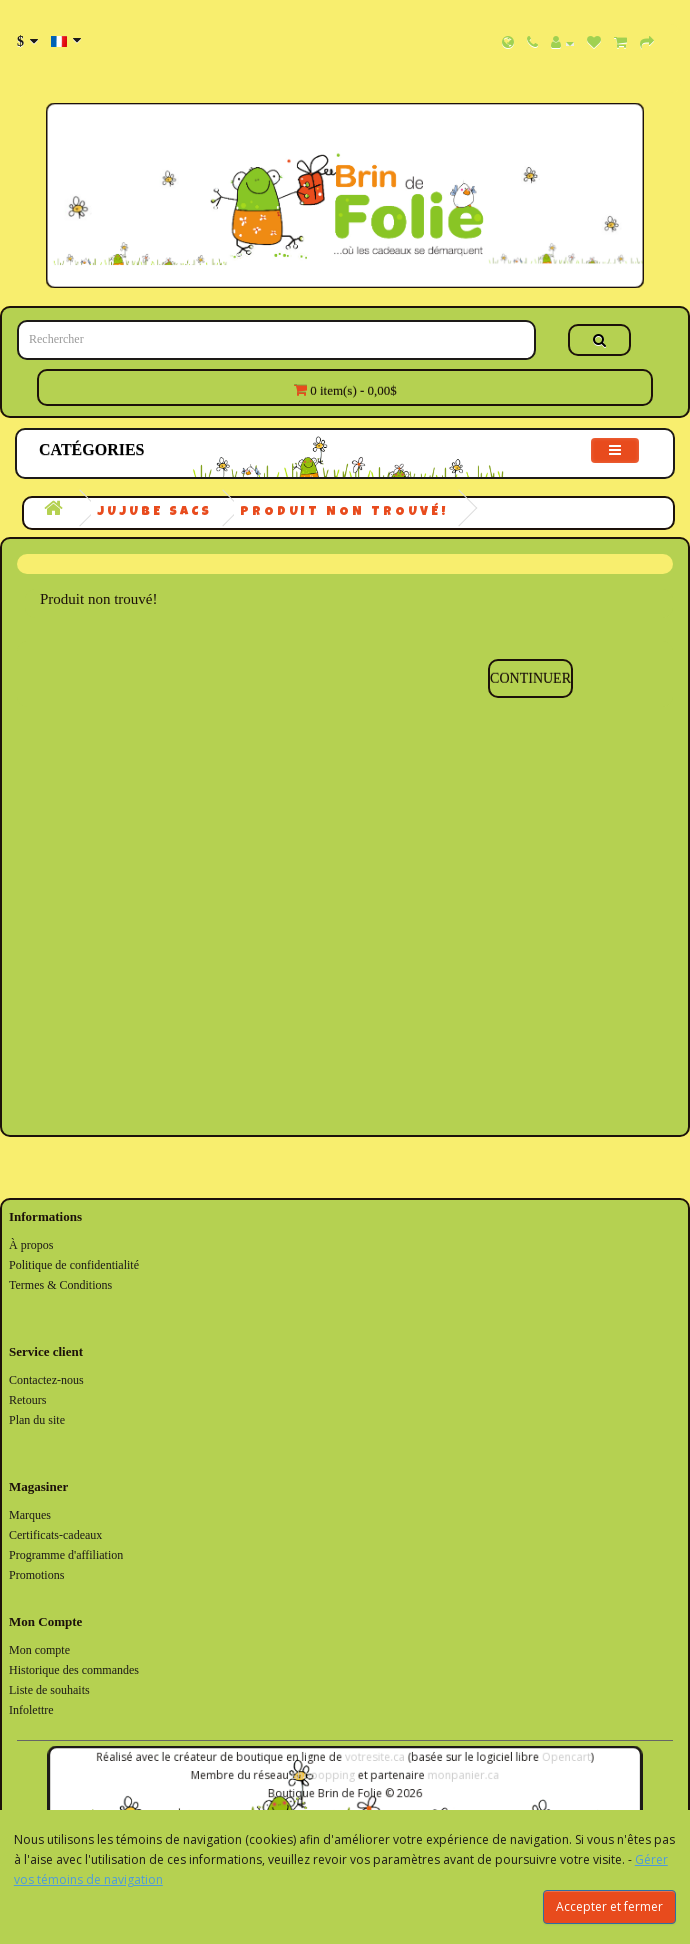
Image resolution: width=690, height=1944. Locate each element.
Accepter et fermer (609, 1906)
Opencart (549, 1760)
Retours (27, 1400)
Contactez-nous (46, 1380)
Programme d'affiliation (66, 1555)
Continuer (530, 678)
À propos (31, 1245)
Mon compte (39, 1650)
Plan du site (37, 1420)
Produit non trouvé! (344, 512)
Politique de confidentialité (74, 1265)
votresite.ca (372, 1760)
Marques (30, 1515)
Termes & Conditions (60, 1285)
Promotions (36, 1575)
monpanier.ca (454, 1776)
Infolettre (31, 1710)
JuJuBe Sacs (154, 512)
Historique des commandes (74, 1670)
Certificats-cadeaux (55, 1535)
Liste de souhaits (49, 1690)
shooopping (325, 1776)
